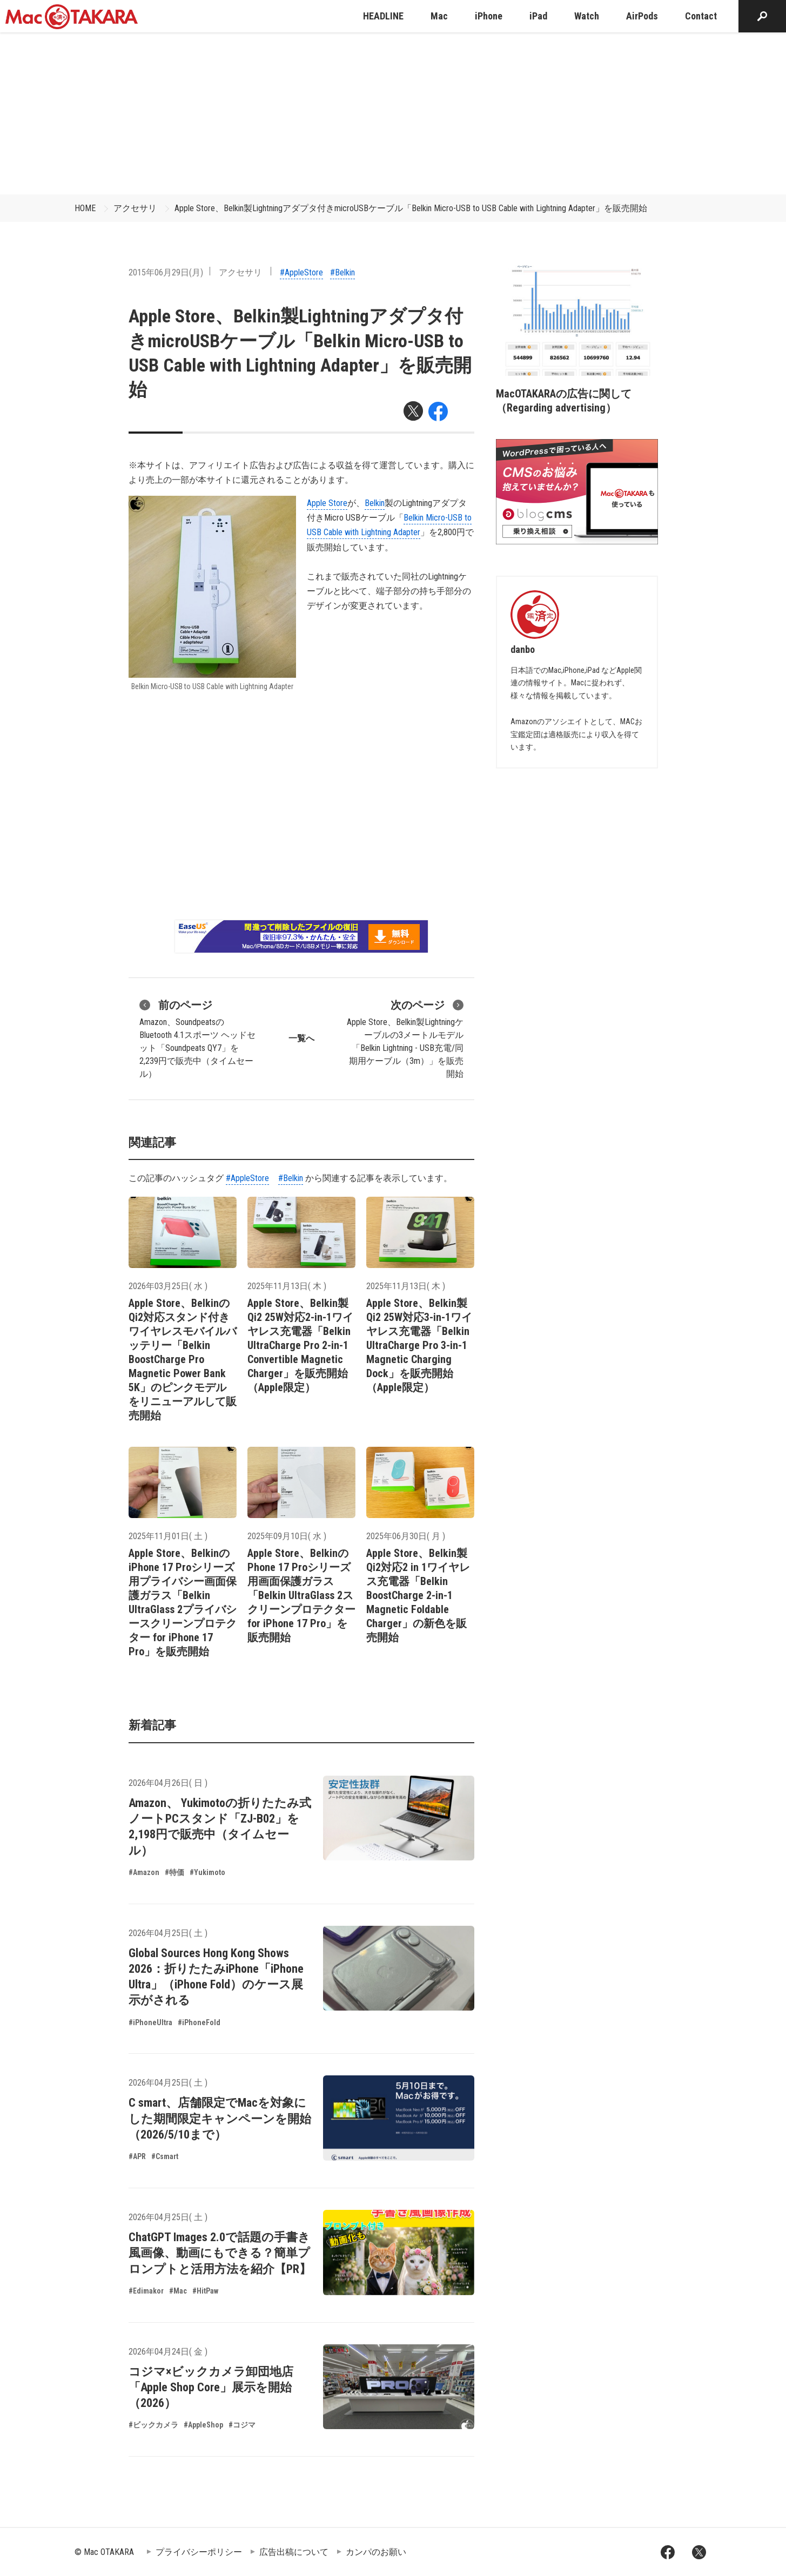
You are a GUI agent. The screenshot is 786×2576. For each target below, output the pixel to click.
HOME (85, 208)
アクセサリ (135, 208)
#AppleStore (301, 272)
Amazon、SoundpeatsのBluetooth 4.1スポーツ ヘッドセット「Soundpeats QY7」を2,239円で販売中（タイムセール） (197, 1038)
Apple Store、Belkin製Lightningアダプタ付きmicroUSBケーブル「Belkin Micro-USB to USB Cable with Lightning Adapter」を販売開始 (410, 208)
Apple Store (327, 503)
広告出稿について (293, 2552)
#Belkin (342, 272)
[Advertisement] (393, 113)
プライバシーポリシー (199, 2552)
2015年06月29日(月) (166, 272)
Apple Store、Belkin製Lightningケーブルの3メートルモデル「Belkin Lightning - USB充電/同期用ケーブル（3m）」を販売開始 (405, 1038)
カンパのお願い (376, 2552)
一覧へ (301, 1038)
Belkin (375, 503)
